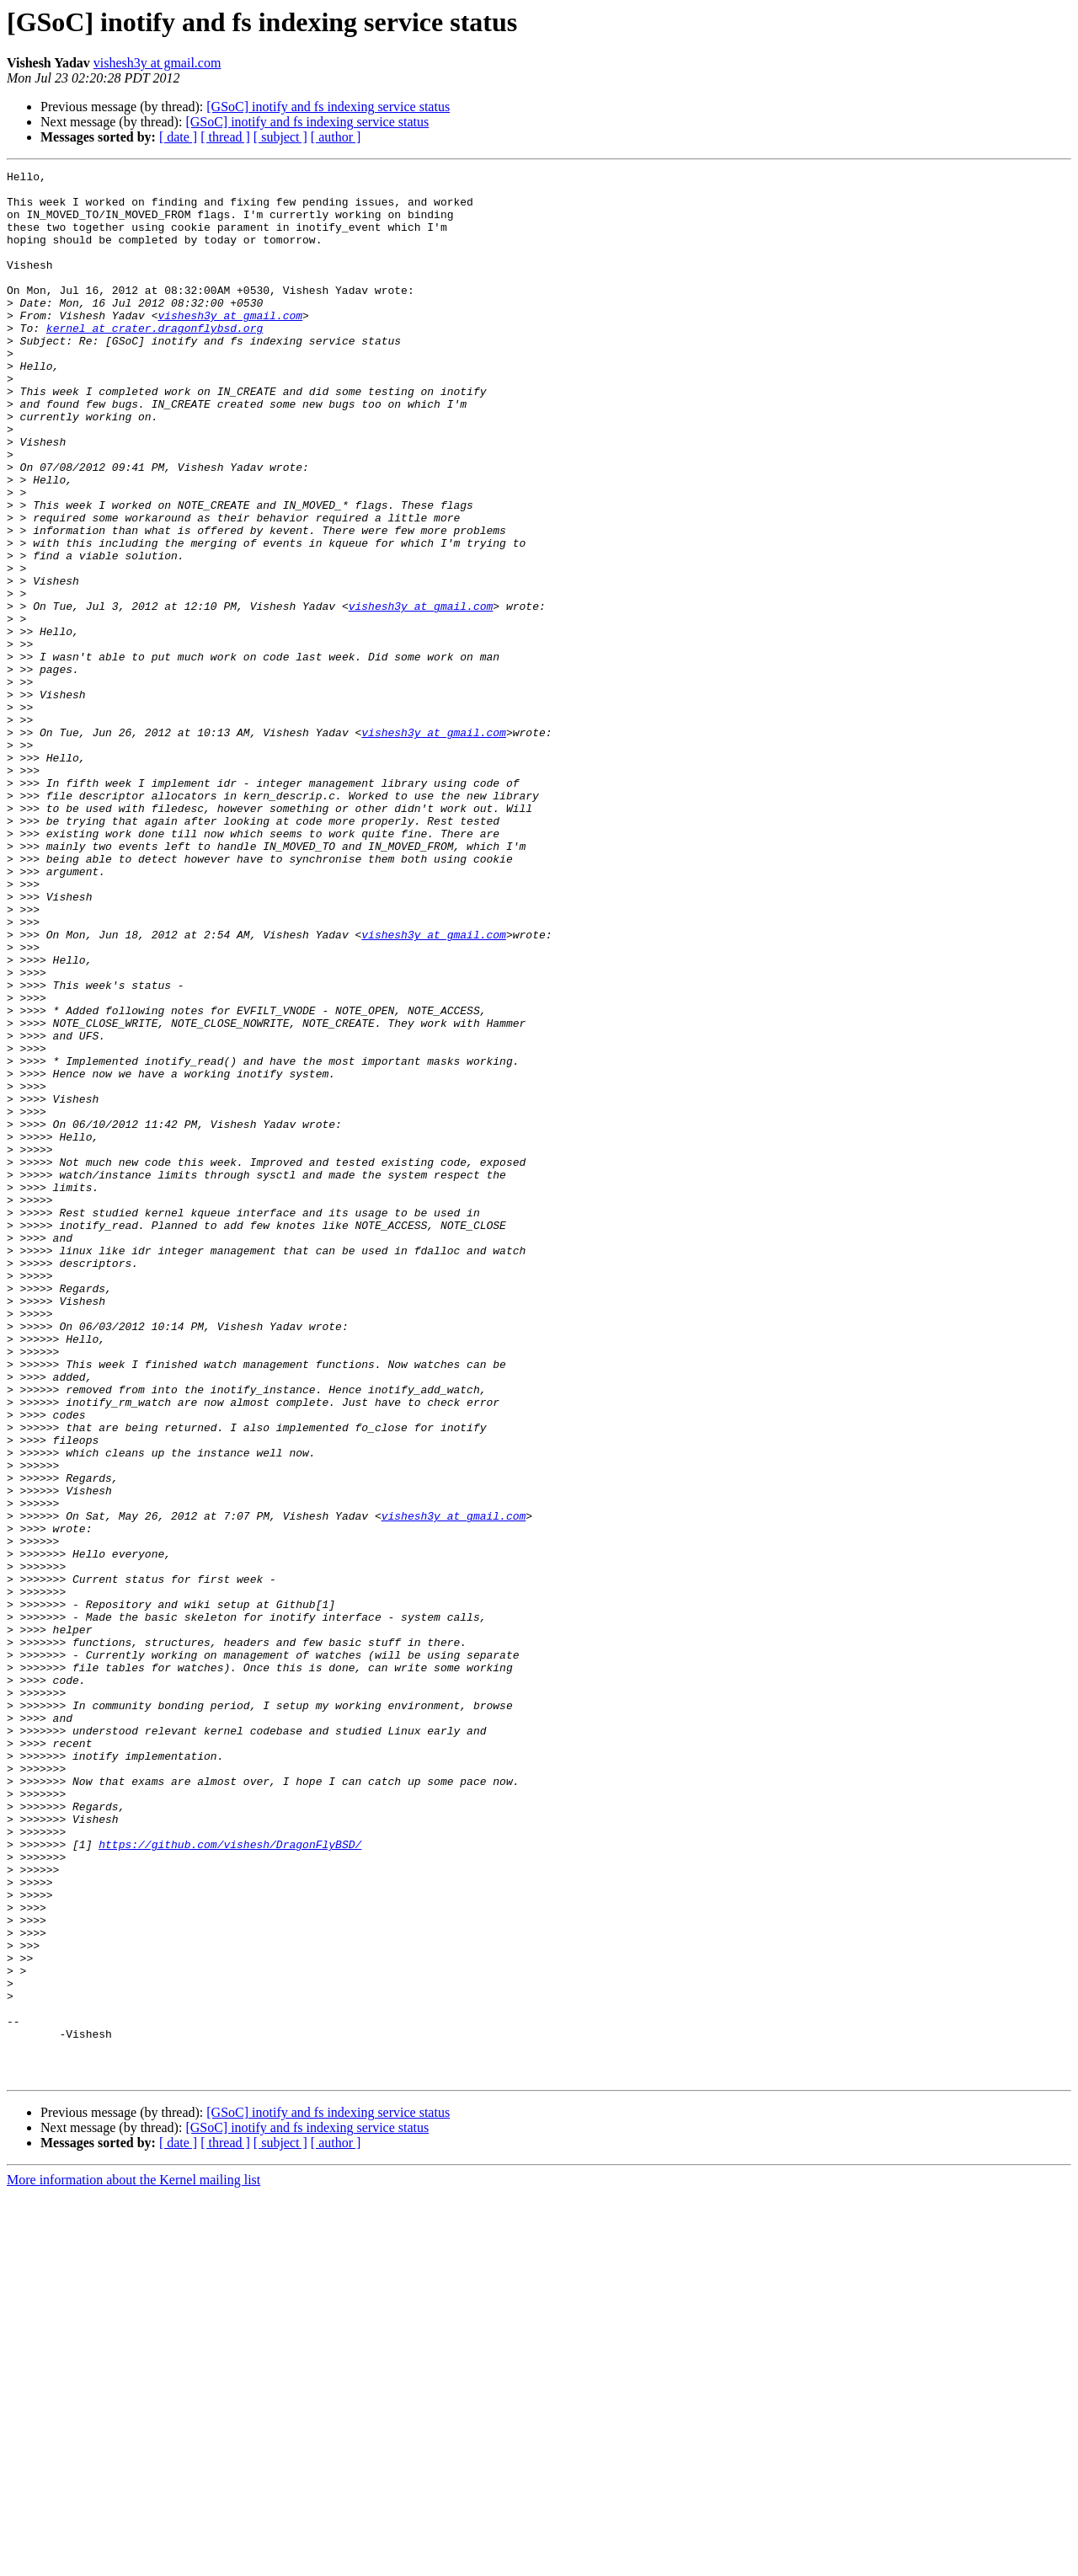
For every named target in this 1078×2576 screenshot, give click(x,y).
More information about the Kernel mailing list (133, 2561)
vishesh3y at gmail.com (157, 63)
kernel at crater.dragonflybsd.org (154, 360)
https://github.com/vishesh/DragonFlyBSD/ (230, 2180)
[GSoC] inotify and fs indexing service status (328, 106)
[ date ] (178, 137)
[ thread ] (225, 137)
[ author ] (336, 137)
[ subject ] (280, 137)
